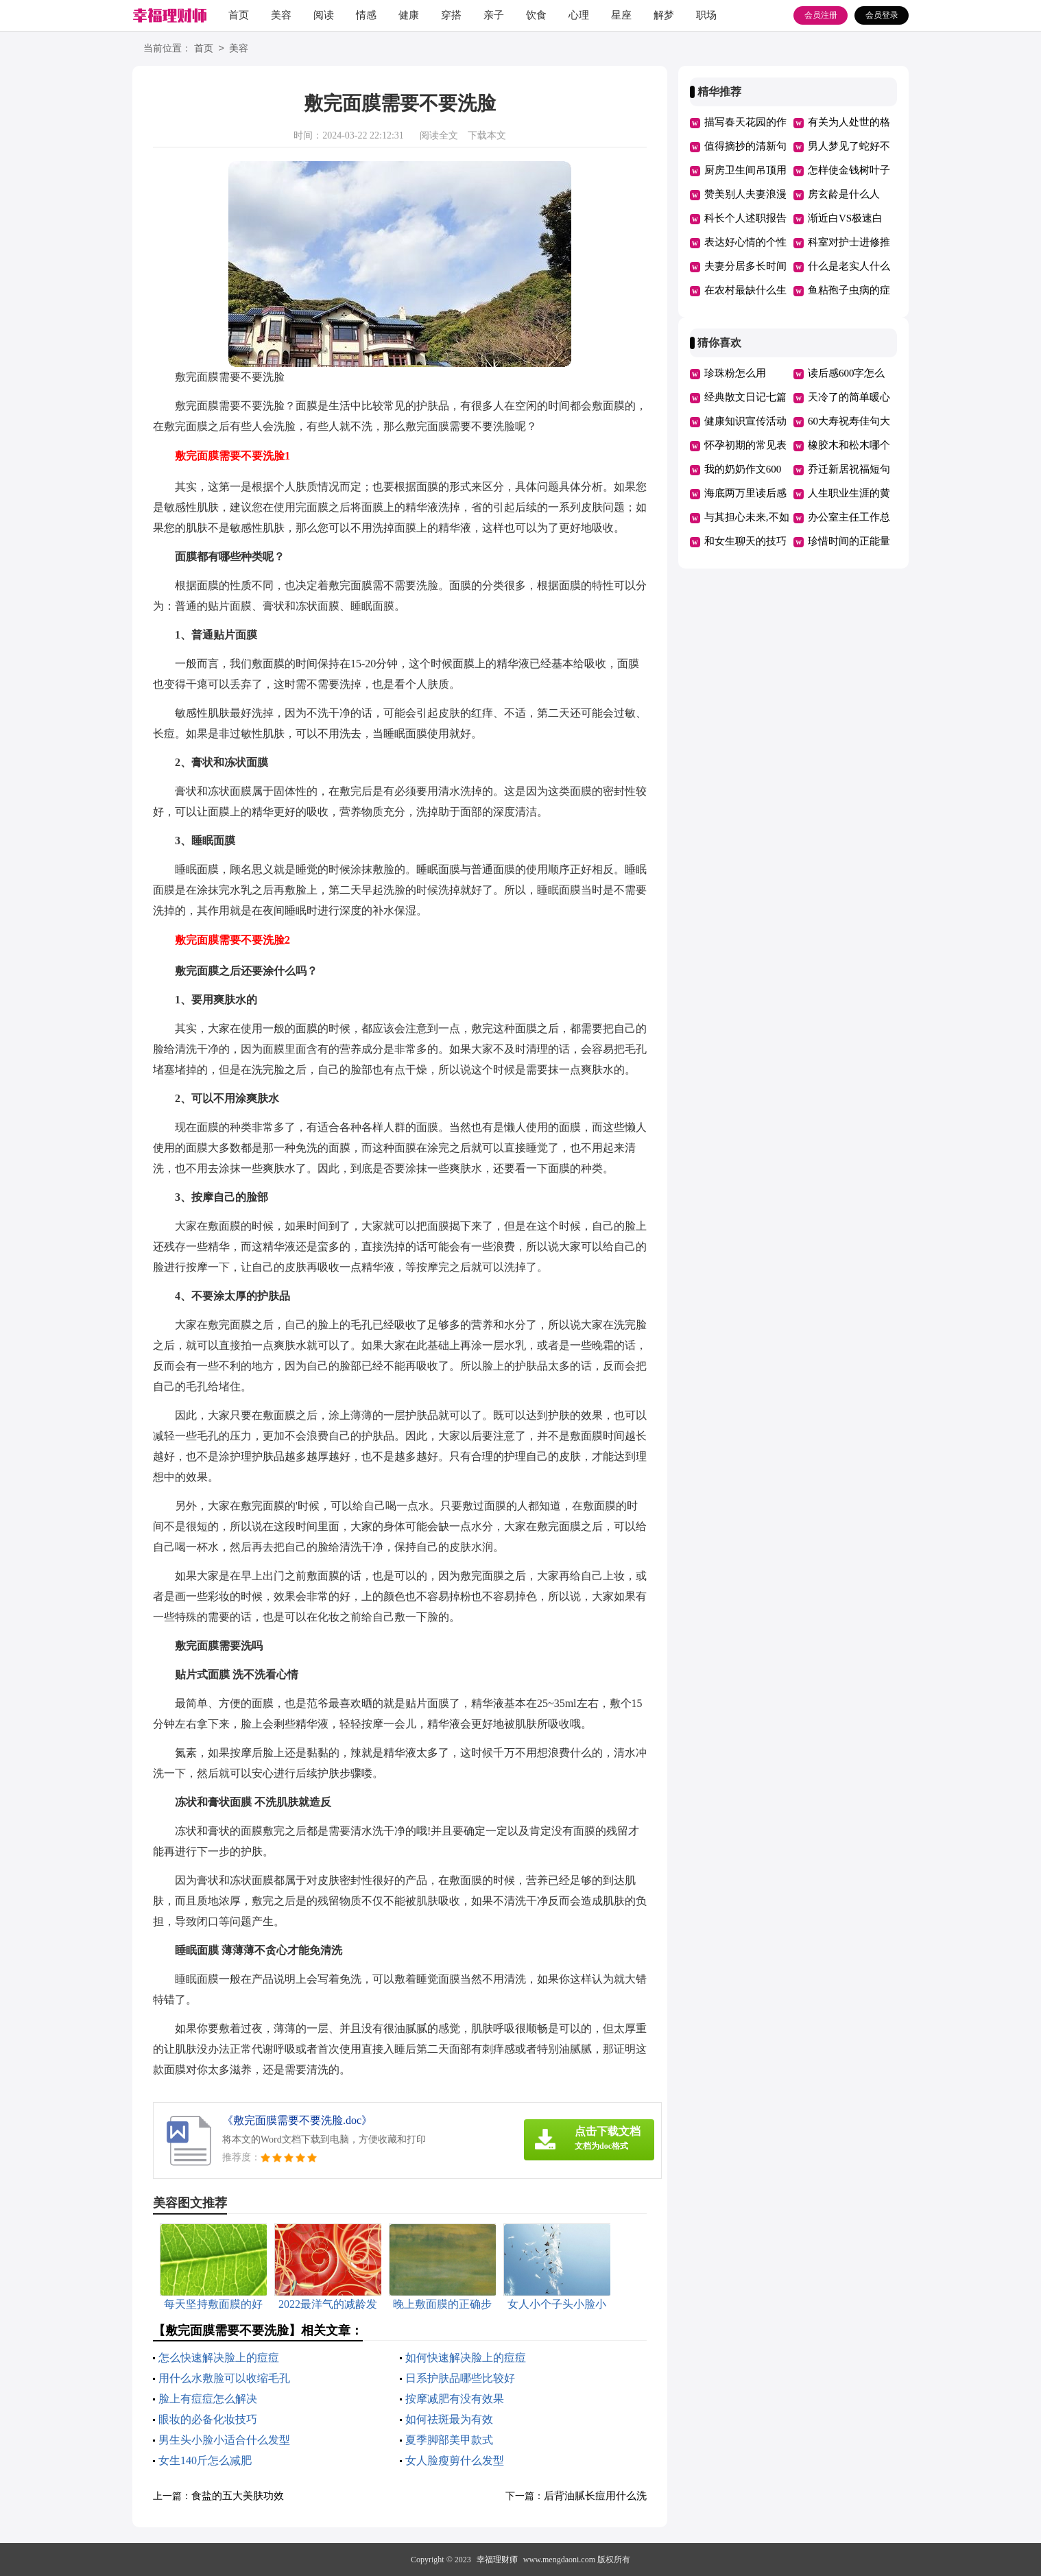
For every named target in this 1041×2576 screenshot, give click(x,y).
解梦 (664, 15)
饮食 (536, 15)
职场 (706, 15)
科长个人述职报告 (745, 218)
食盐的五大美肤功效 (237, 2495)
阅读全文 (439, 135)
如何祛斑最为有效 (449, 2419)
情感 (366, 15)
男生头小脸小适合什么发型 (224, 2440)
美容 (281, 15)
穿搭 (451, 15)
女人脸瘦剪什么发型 (454, 2460)
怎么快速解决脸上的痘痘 (218, 2357)
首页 (238, 15)
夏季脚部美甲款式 (449, 2440)
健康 (408, 15)
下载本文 (487, 135)
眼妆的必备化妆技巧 (207, 2419)
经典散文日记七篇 (745, 397)
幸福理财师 (497, 2559)
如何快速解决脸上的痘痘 (465, 2357)
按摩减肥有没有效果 (454, 2399)
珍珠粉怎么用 (735, 373)
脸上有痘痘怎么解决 (207, 2399)
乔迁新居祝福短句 (849, 469)
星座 (621, 15)
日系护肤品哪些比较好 (460, 2378)
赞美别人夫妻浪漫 (745, 194)
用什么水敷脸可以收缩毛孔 (224, 2378)
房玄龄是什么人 (844, 194)
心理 (579, 15)
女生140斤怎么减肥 (205, 2460)
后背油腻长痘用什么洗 (595, 2495)
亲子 (493, 15)
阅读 (323, 15)
